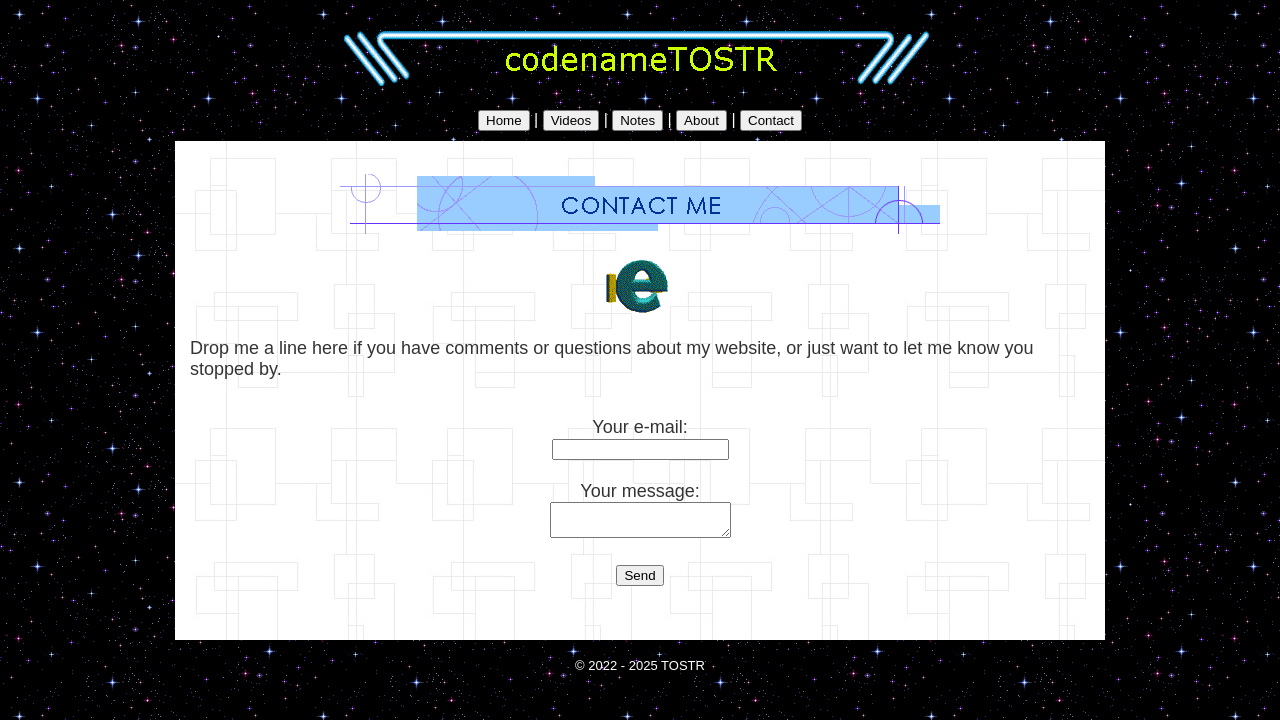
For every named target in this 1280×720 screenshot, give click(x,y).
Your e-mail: (640, 437)
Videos (571, 120)
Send (639, 581)
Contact (771, 120)
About (701, 120)
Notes (637, 120)
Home (504, 120)
